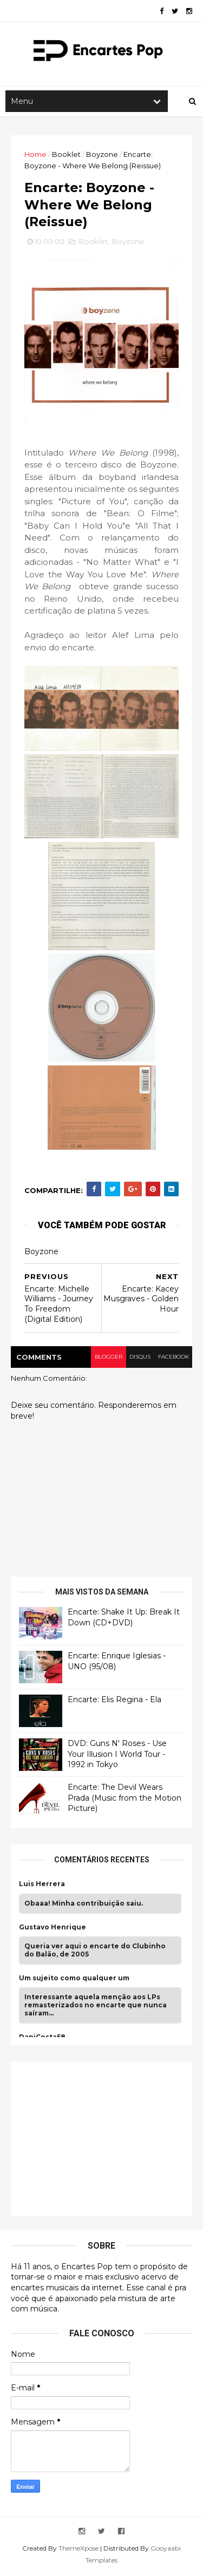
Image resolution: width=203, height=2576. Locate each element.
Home (35, 155)
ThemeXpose (78, 2550)
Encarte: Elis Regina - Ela (114, 1702)
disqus (139, 1358)
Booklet (66, 155)
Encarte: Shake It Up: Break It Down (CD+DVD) (124, 1619)
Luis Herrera (42, 1886)
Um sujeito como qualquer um (74, 1980)
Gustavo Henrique (52, 1929)
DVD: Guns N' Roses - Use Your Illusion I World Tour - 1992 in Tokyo (117, 1756)
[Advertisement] (100, 2139)
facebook (173, 1358)
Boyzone (102, 155)
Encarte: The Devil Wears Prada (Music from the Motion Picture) (124, 1799)
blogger (107, 1358)
